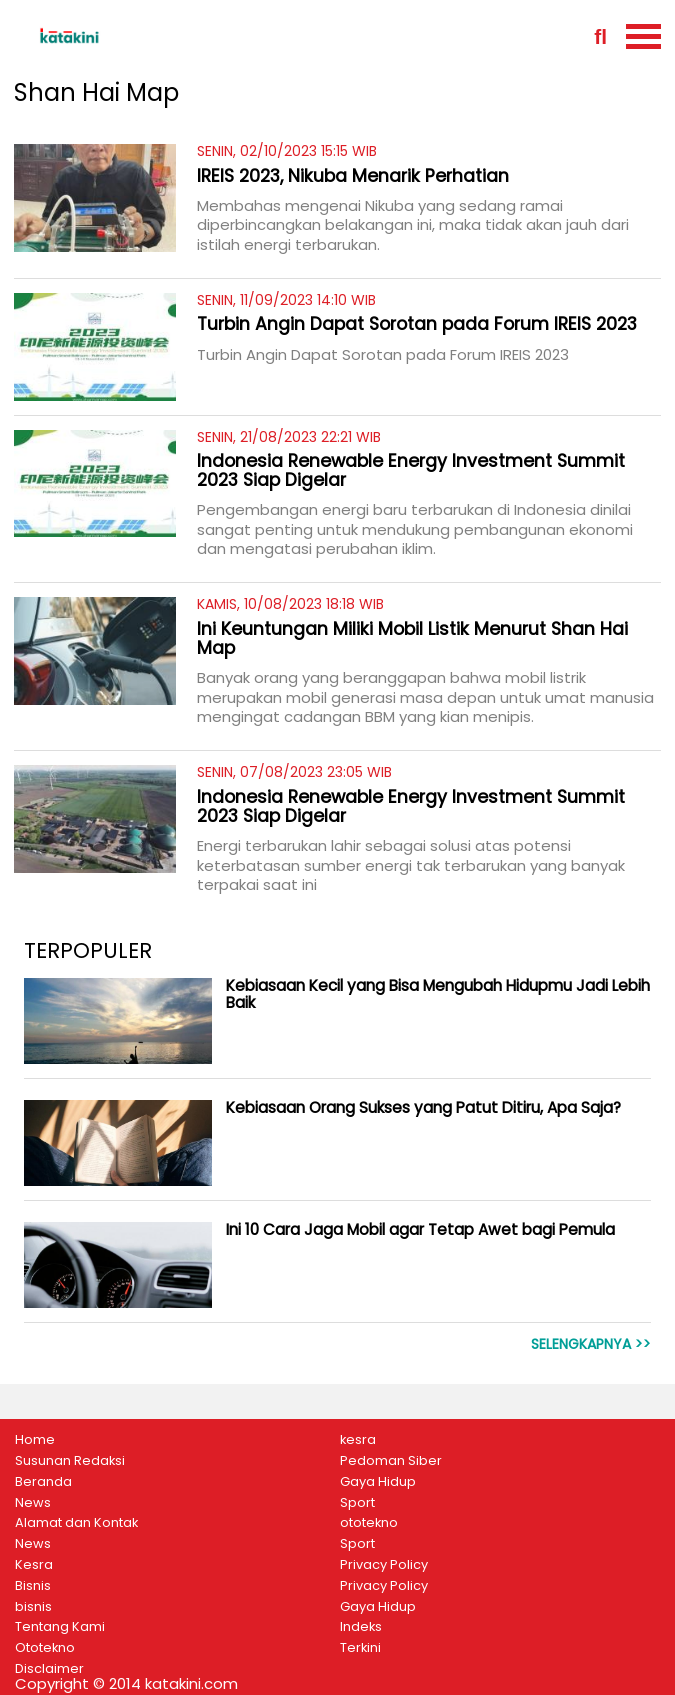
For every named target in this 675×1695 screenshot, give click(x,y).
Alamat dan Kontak (76, 1523)
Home (35, 1440)
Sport (357, 1503)
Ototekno (45, 1648)
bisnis (33, 1607)
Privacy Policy (384, 1565)
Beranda (43, 1482)
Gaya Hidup (378, 1482)
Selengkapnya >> (591, 1344)
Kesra (34, 1565)
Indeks (361, 1627)
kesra (358, 1440)
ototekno (369, 1523)
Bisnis (33, 1586)
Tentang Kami (60, 1627)
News (33, 1503)
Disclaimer (49, 1669)
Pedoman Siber (391, 1461)
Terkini (360, 1648)
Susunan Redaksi (70, 1461)
